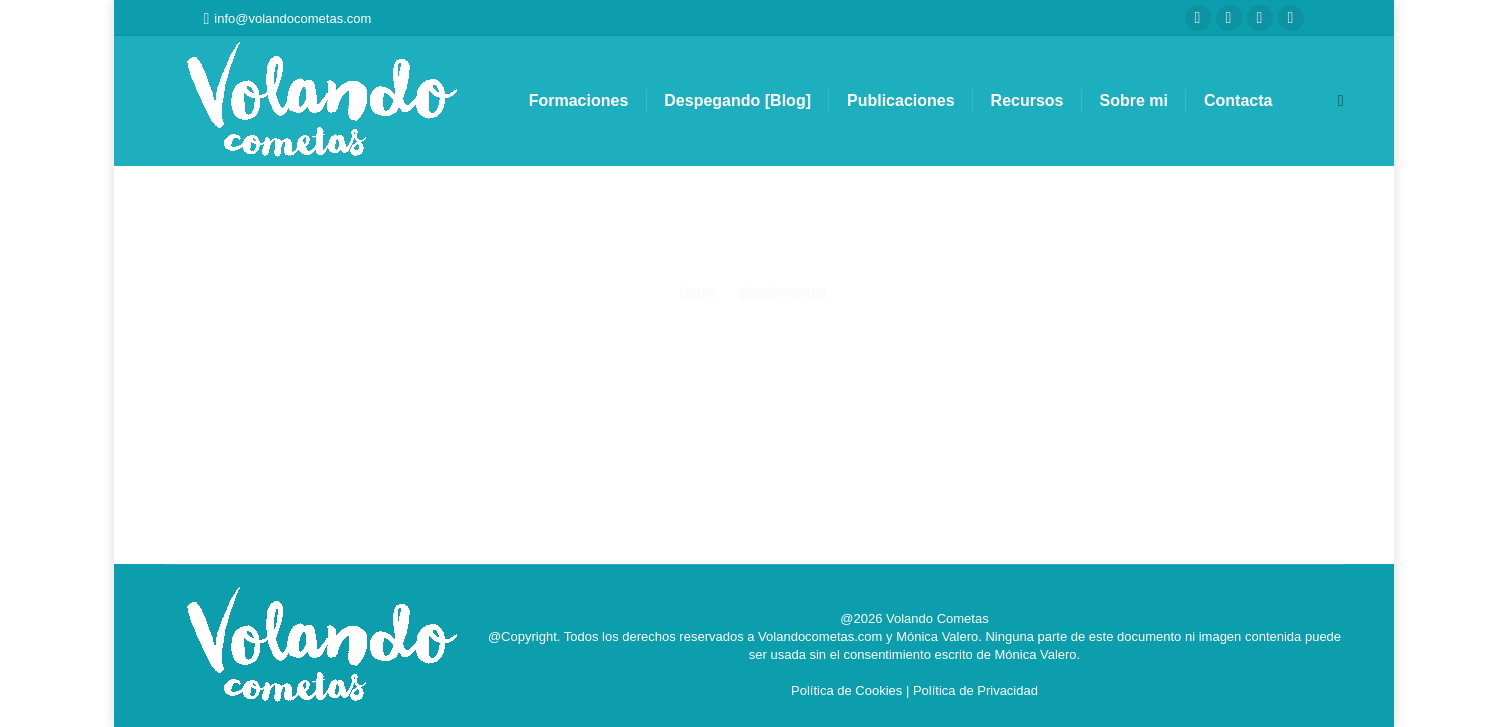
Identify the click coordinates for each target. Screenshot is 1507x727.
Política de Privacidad (975, 690)
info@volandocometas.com (288, 18)
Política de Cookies (846, 690)
